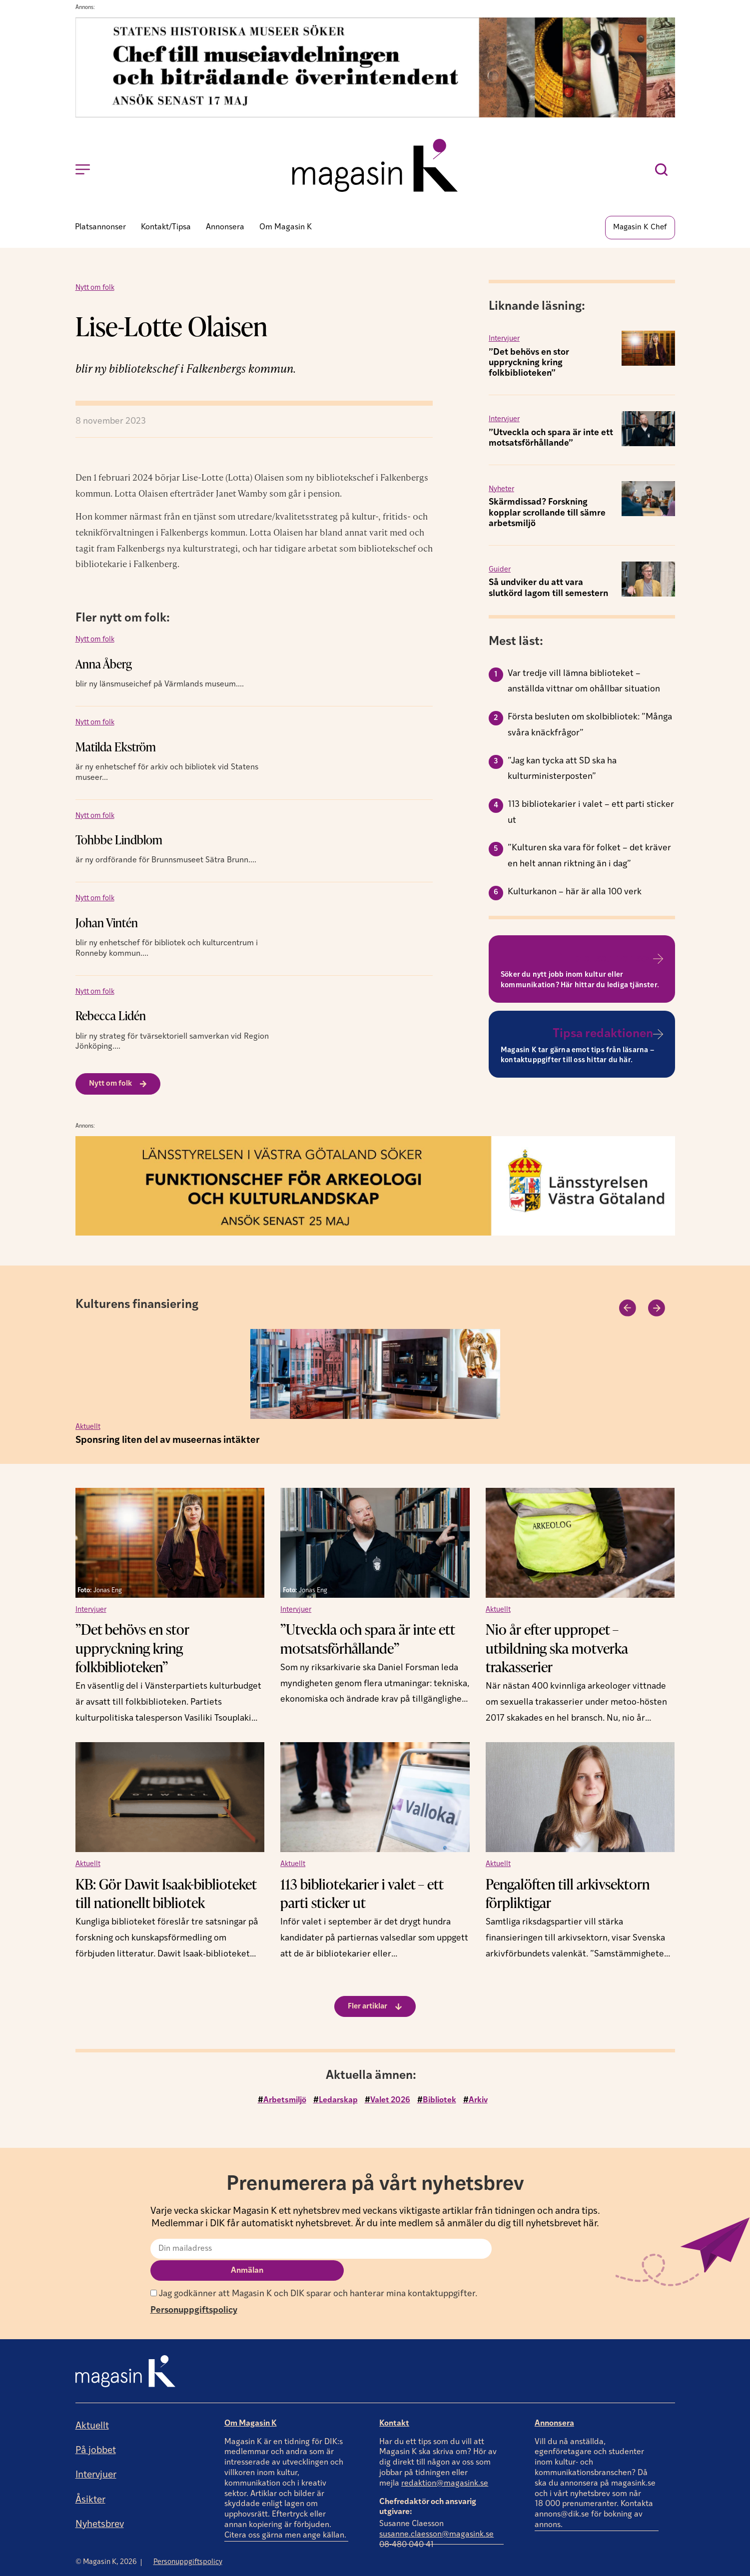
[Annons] (375, 115)
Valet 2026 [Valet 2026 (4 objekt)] (390, 2102)
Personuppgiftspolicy (193, 2290)
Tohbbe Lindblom (118, 842)
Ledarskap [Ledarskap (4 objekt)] (338, 2102)
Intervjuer (504, 342)
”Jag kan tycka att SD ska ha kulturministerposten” (562, 772)
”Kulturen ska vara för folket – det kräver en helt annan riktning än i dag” (589, 859)
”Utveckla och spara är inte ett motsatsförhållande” (367, 1641)
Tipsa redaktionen (603, 1037)
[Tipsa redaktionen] (658, 1037)
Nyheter (501, 492)
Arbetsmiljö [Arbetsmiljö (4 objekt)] (284, 2102)
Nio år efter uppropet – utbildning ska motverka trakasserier (557, 1650)
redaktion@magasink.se (444, 2463)
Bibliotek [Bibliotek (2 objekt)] (439, 2102)
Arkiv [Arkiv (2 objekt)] (478, 2102)
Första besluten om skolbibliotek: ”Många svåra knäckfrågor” (590, 728)
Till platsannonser (603, 962)
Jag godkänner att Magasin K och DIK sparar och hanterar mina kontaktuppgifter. (313, 2273)
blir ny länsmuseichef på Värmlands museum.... (159, 688)
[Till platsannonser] (658, 962)
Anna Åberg (103, 666)
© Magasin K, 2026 (106, 2541)
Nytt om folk (94, 291)
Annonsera (554, 2403)
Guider (500, 573)
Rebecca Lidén (110, 1019)
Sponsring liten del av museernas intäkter (167, 1443)
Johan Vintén (106, 925)
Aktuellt (87, 1429)
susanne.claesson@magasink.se (436, 2514)
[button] (626, 1310)
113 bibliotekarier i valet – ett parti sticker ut (591, 815)
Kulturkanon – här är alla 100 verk (575, 895)
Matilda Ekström (115, 749)
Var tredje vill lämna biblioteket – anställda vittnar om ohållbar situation (584, 684)
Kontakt (394, 2403)
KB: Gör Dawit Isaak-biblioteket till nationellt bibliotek (165, 1895)
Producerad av (643, 2568)
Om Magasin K (250, 2403)
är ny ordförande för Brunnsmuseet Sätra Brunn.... (165, 864)
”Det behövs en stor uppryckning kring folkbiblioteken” (529, 366)
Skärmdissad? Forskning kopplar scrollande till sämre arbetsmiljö (547, 516)
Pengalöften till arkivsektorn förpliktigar (568, 1895)
